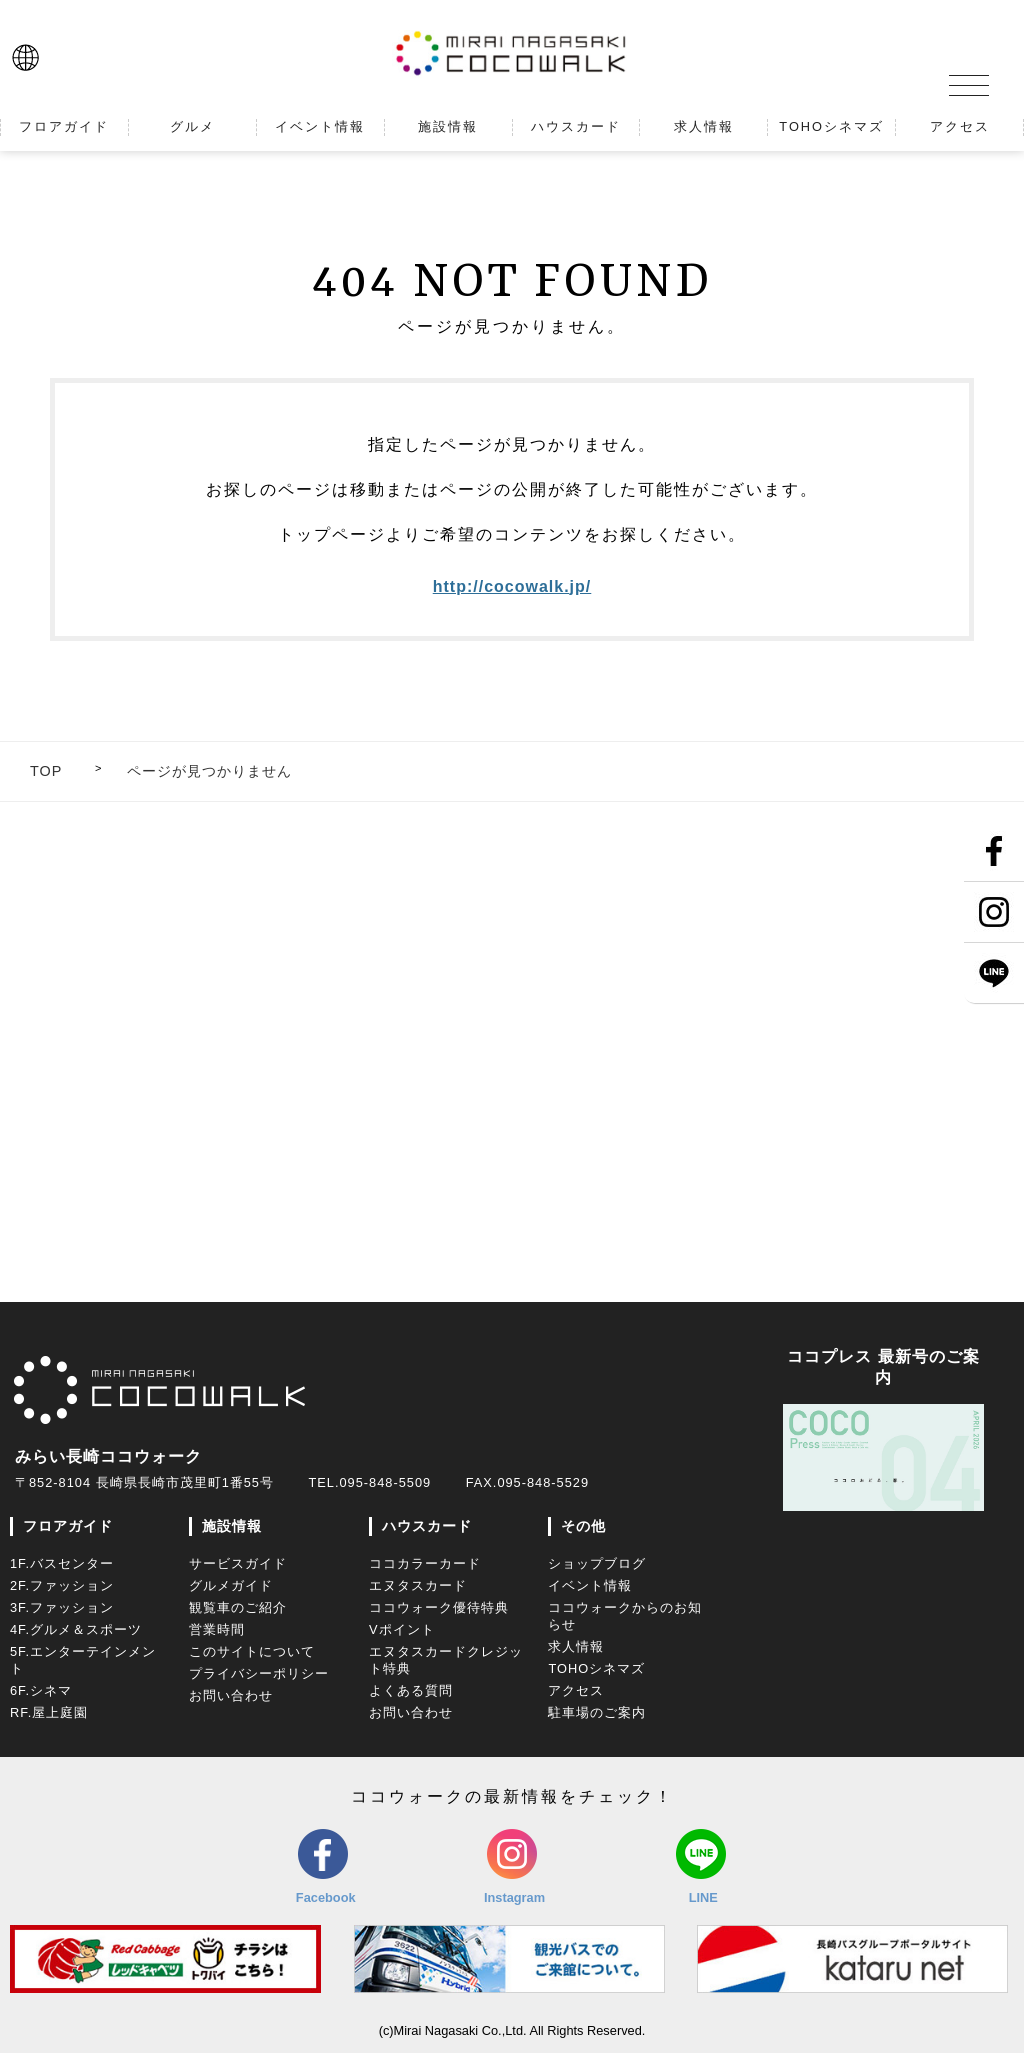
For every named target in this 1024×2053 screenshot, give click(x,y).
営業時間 (217, 1629)
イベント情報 (590, 1585)
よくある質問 (411, 1690)
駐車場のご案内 (597, 1712)
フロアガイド (68, 1526)
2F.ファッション (62, 1585)
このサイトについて (252, 1651)
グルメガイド (231, 1585)
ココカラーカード (425, 1563)
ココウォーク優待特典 (439, 1607)
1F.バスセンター (62, 1563)
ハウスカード (427, 1526)
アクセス (576, 1690)
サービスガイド (238, 1563)
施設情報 (232, 1526)
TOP (46, 771)
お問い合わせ (231, 1695)
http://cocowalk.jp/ (512, 586)
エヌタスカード (418, 1585)
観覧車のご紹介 (238, 1607)
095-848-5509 (385, 1482)
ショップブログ (597, 1563)
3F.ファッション (62, 1607)
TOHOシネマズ (596, 1668)
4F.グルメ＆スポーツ (76, 1629)
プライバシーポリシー (259, 1673)
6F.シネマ (41, 1690)
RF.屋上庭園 (49, 1712)
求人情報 (576, 1646)
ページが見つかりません (209, 771)
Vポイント (402, 1629)
